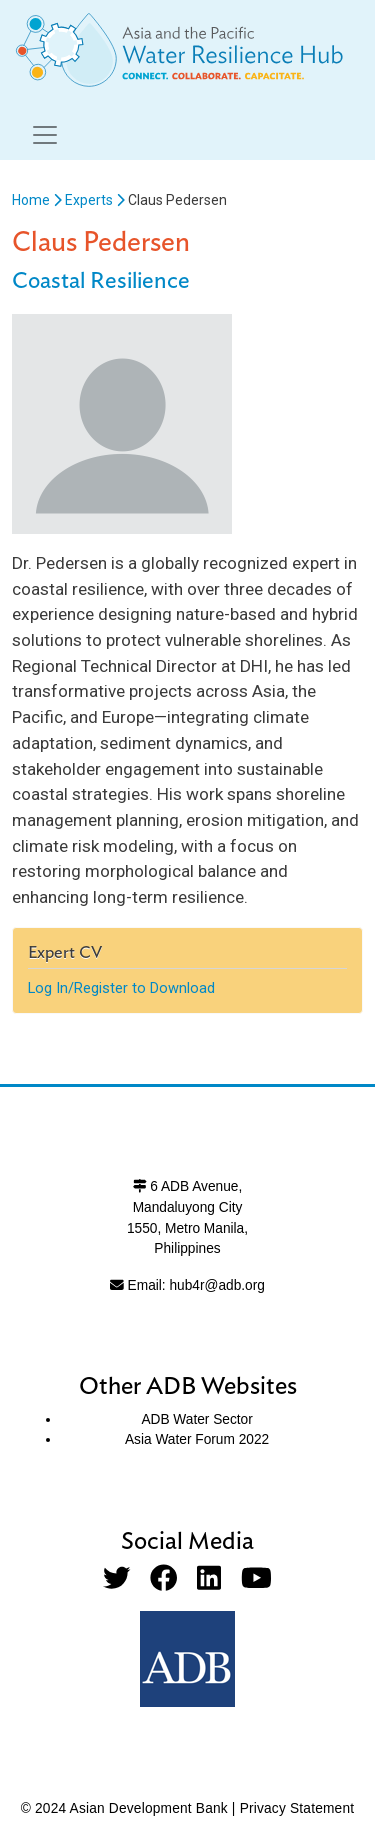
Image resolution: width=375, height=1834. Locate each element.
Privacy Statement (297, 1808)
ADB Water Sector (196, 1419)
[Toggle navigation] (45, 135)
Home (31, 200)
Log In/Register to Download (121, 988)
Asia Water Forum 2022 (197, 1439)
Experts (89, 200)
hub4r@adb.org (216, 1285)
